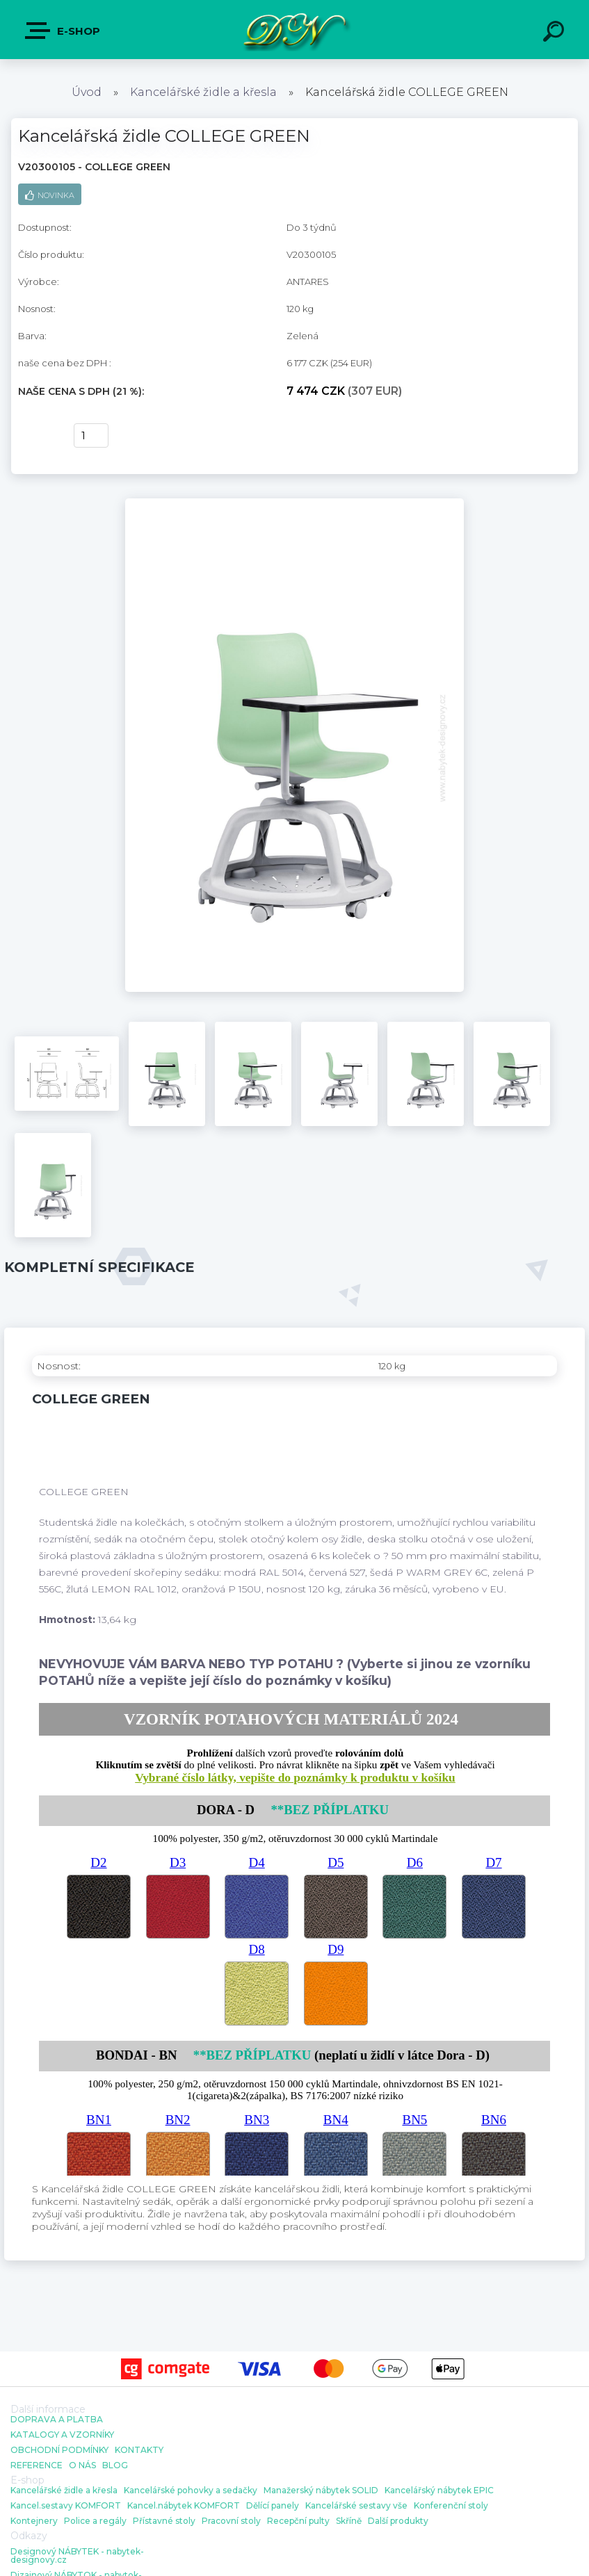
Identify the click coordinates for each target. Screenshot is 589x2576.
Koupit (37, 435)
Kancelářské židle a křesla (203, 92)
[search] (555, 33)
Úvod (87, 92)
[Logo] (294, 29)
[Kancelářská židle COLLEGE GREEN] (294, 503)
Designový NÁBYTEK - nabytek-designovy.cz (77, 2556)
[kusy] (91, 435)
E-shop (63, 30)
